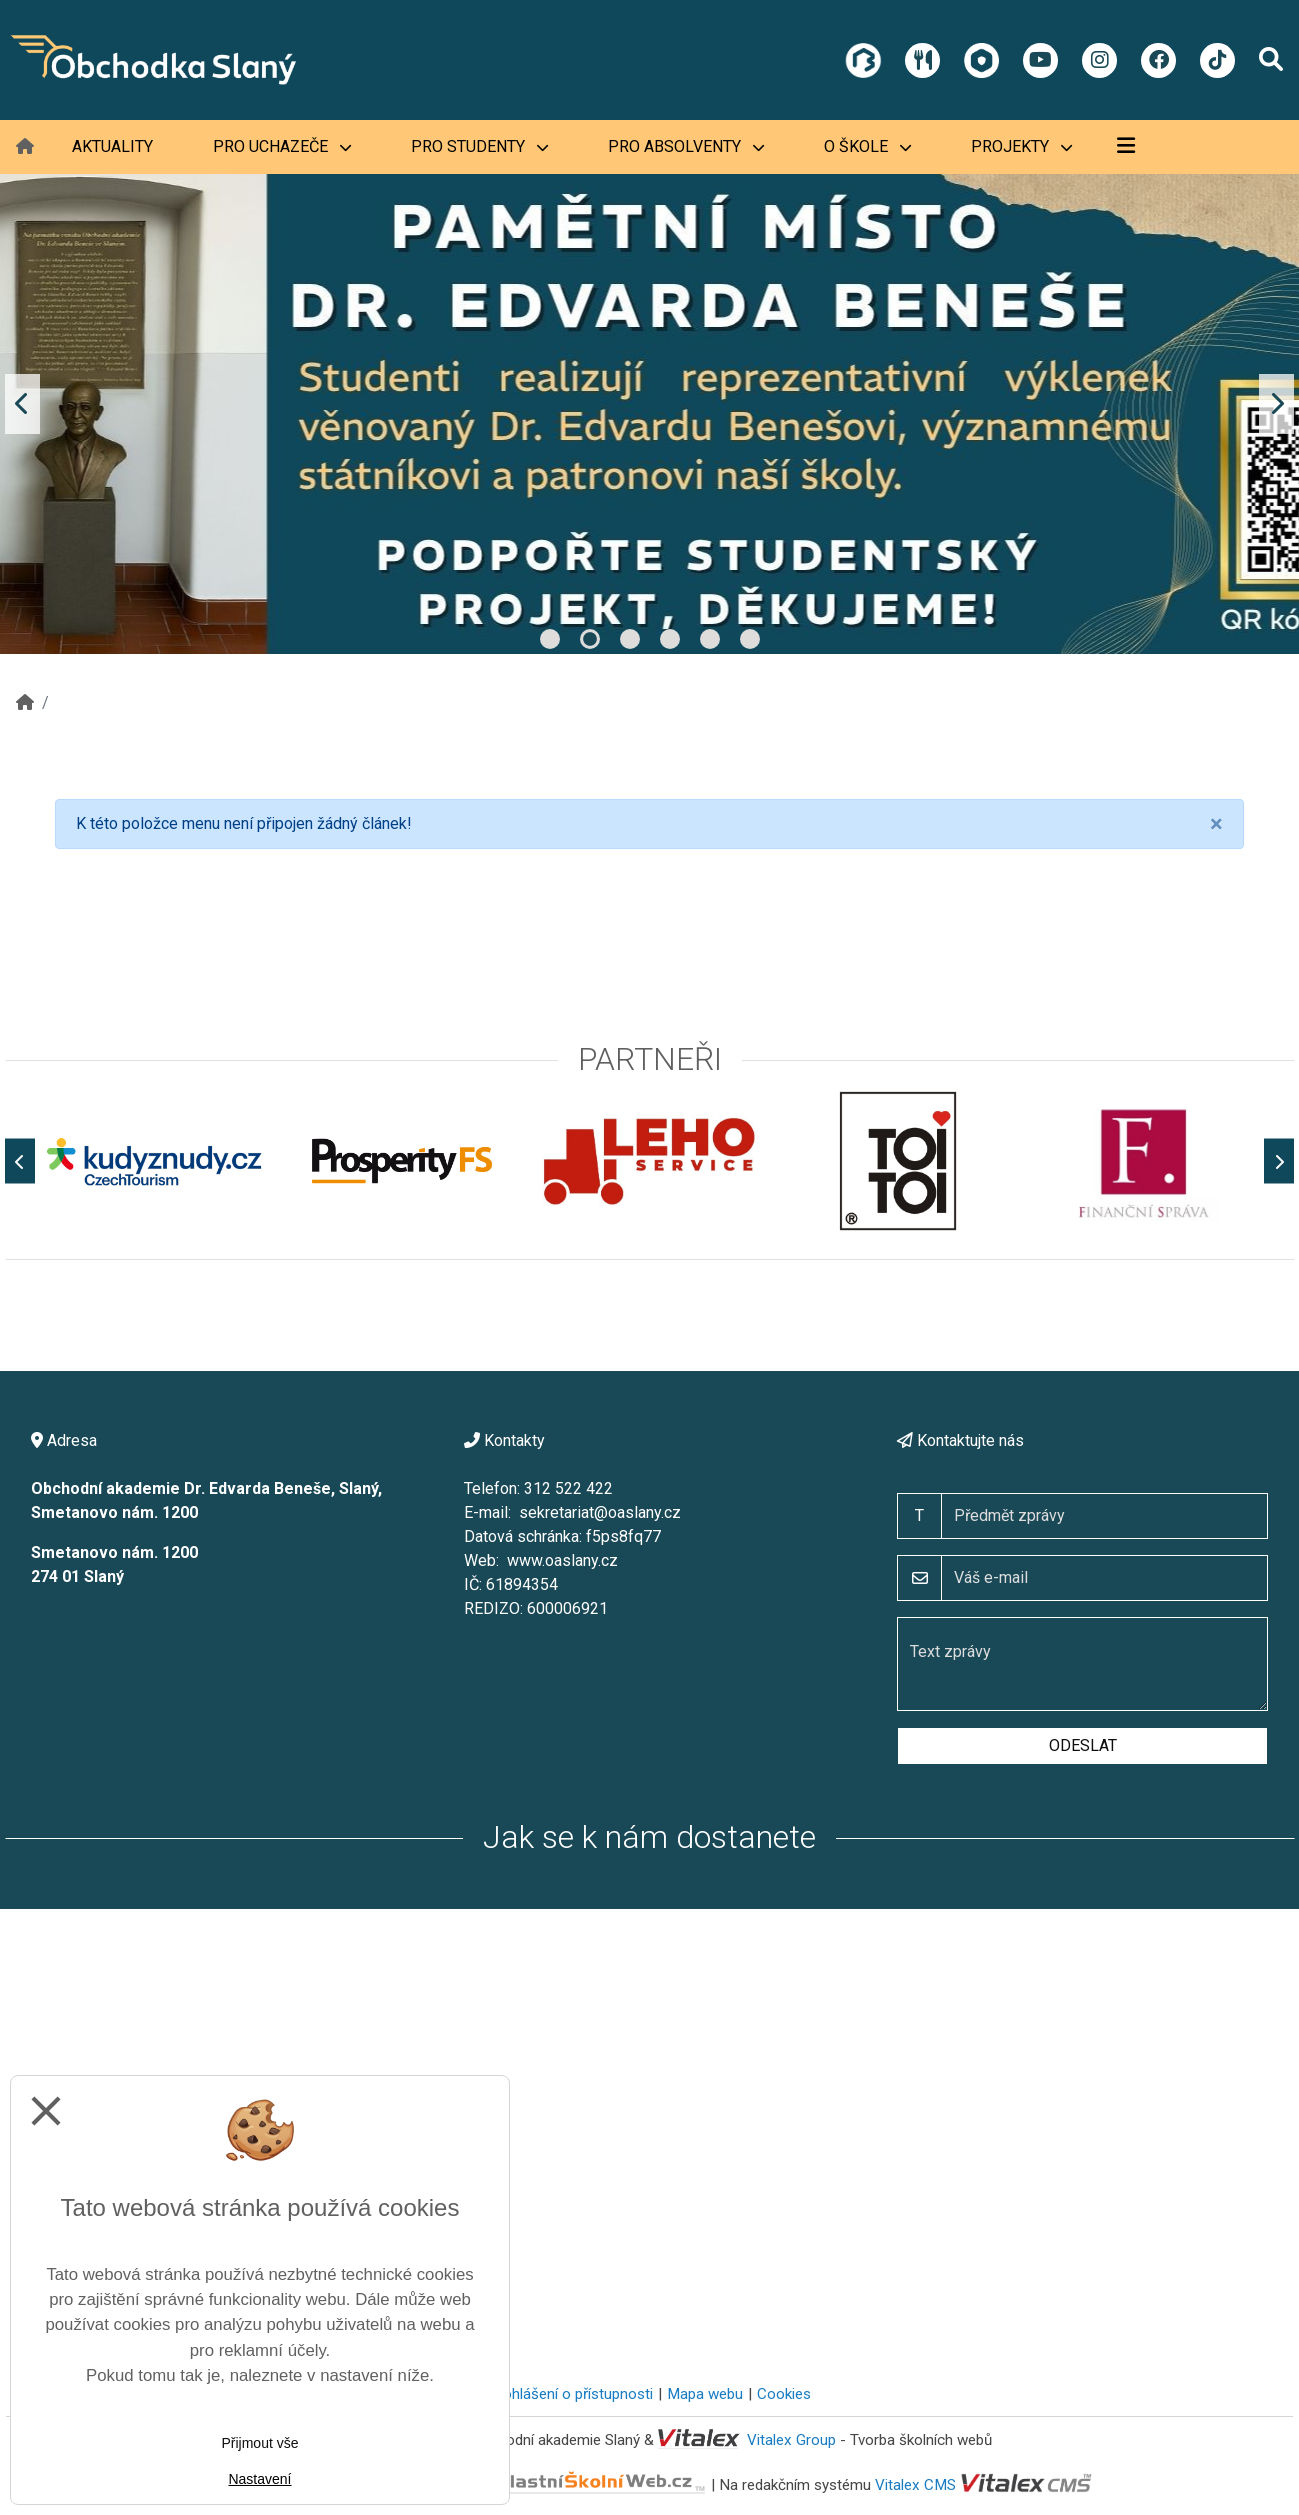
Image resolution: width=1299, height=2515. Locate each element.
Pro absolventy (686, 146)
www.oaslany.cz (562, 1560)
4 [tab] (670, 639)
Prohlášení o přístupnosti (570, 2394)
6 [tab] (750, 639)
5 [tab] (710, 639)
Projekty (1021, 146)
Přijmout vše (259, 2443)
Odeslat (1083, 1745)
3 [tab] (630, 639)
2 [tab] (590, 639)
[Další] (1279, 1161)
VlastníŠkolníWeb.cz (527, 2485)
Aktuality (112, 146)
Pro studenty (479, 146)
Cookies (784, 2394)
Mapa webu (705, 2394)
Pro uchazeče (282, 146)
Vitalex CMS (915, 2485)
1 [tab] (550, 639)
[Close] (1216, 824)
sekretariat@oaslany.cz (600, 1512)
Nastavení (259, 2479)
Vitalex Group (791, 2440)
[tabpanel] (649, 404)
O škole (867, 146)
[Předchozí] (20, 1161)
